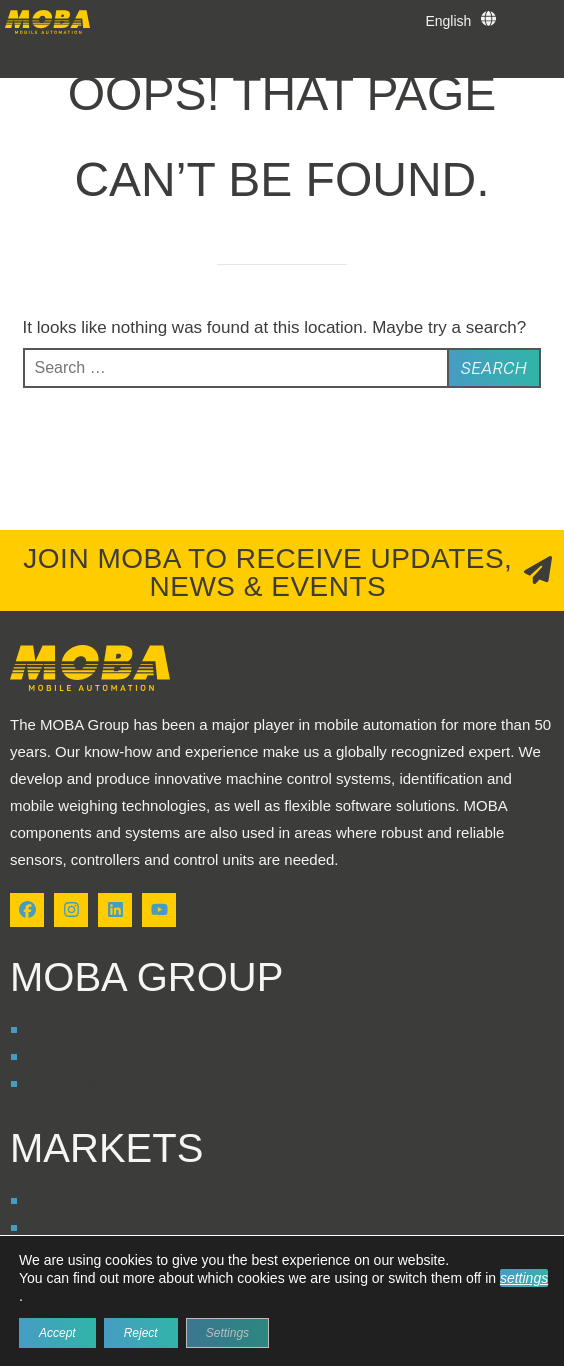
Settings (227, 1333)
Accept (57, 1333)
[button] (18, 60)
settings (524, 1278)
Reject (141, 1333)
